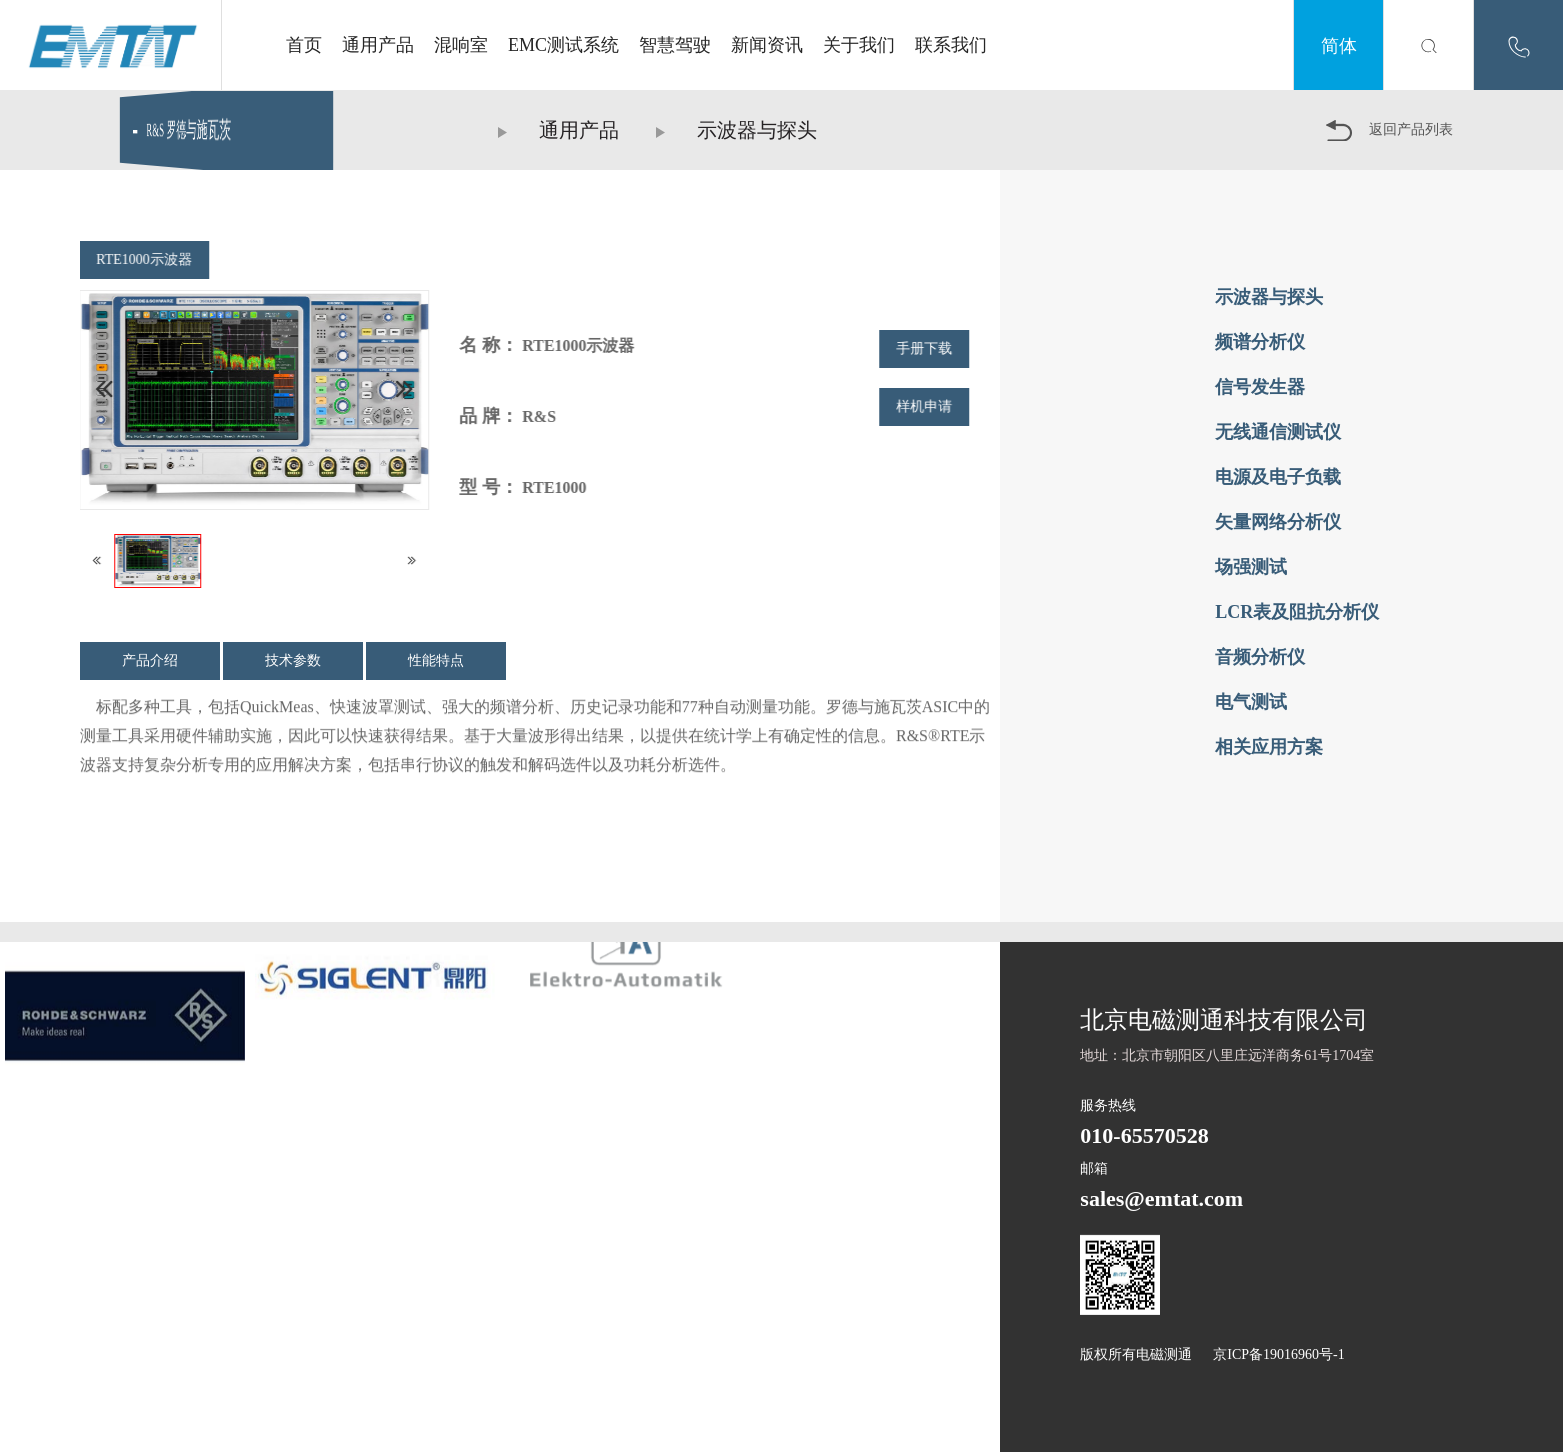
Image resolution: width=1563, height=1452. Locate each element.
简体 (1339, 45)
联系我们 (951, 45)
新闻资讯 (767, 45)
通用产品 (378, 45)
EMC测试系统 (563, 45)
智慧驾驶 (675, 45)
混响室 (461, 45)
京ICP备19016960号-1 (1278, 1354)
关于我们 (859, 45)
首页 (304, 45)
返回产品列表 (1389, 130)
